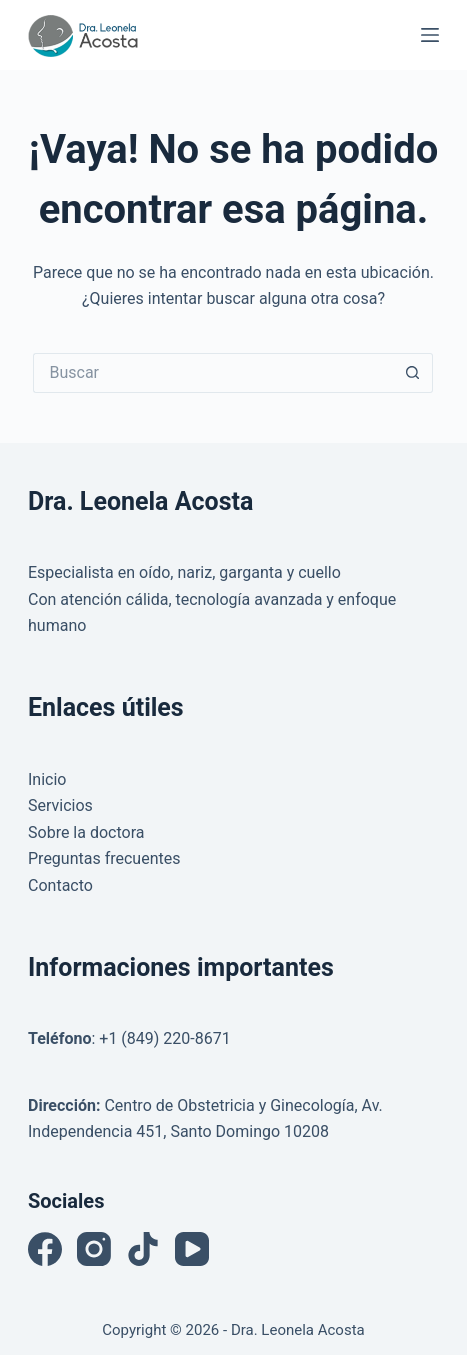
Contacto (60, 885)
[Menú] (430, 35)
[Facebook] (45, 1249)
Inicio (47, 779)
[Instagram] (94, 1249)
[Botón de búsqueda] (413, 373)
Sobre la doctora (86, 832)
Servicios (60, 805)
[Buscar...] (213, 373)
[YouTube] (192, 1249)
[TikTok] (143, 1249)
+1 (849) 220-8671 (164, 1038)
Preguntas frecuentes (104, 858)
